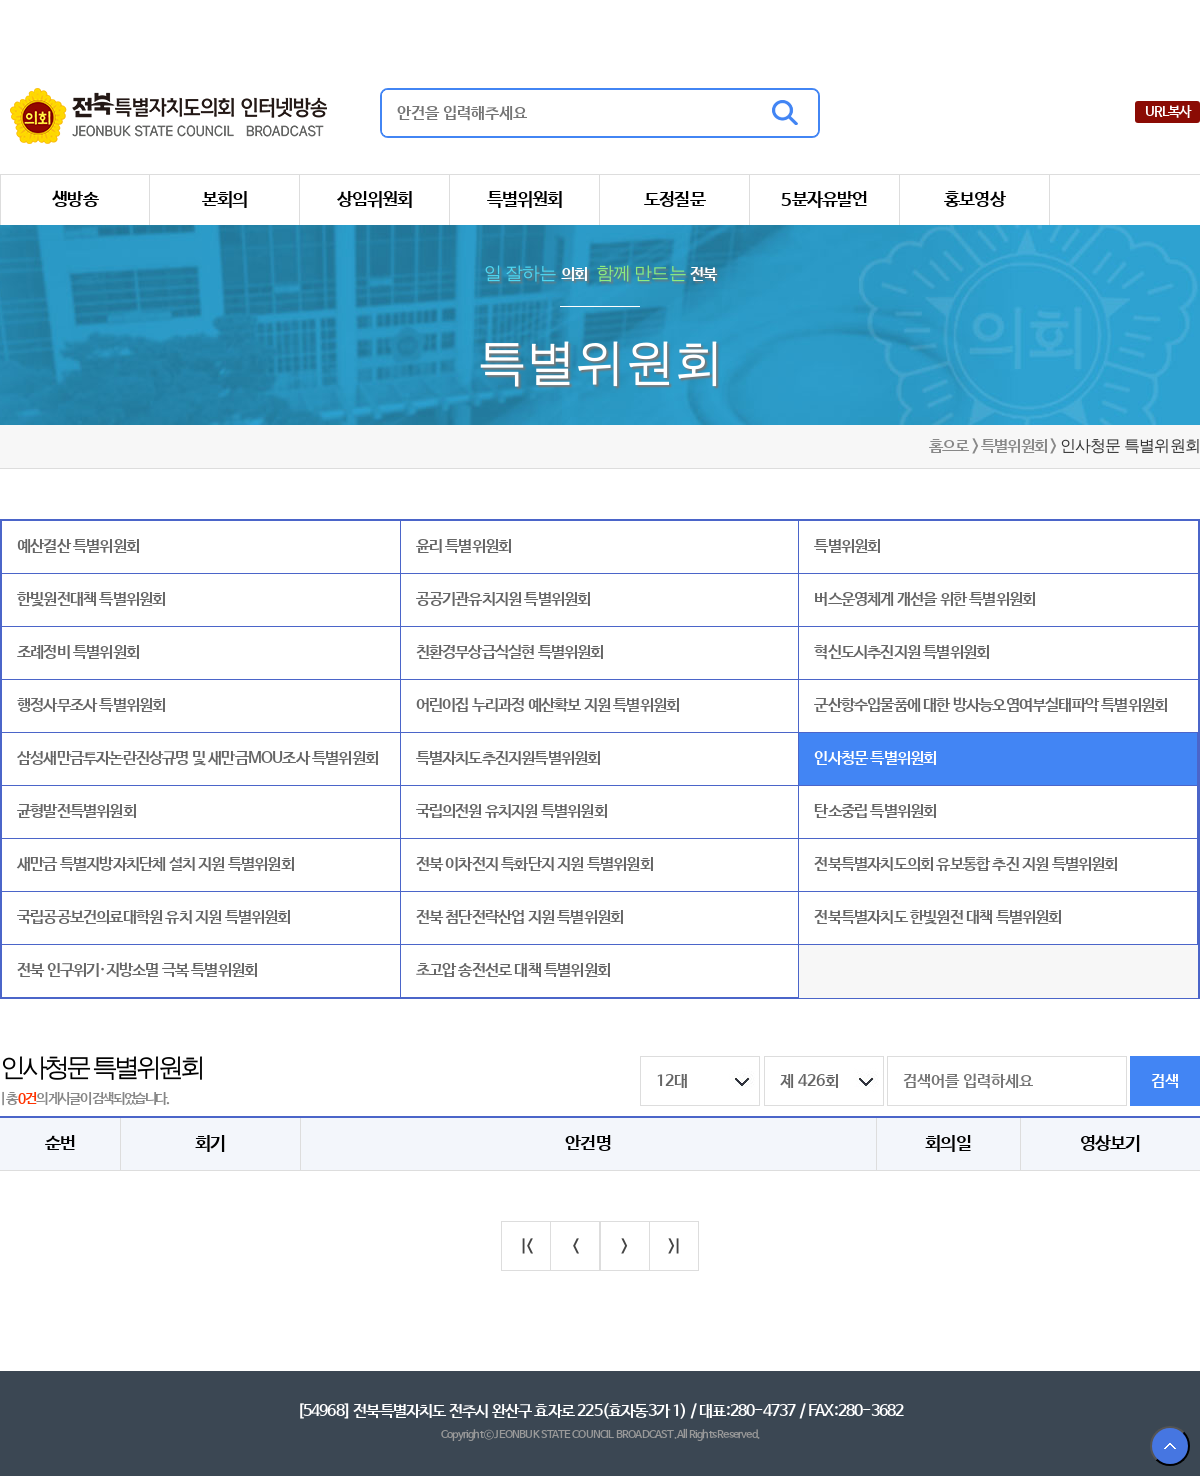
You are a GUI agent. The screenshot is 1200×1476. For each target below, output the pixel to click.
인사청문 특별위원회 (875, 758)
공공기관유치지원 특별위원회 (503, 599)
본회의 (225, 200)
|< (526, 1246)
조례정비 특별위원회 (78, 652)
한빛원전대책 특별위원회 (91, 599)
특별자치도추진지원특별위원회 (508, 758)
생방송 (75, 200)
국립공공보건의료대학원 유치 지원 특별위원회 (154, 917)
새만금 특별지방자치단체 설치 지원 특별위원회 (155, 864)
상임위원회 (375, 200)
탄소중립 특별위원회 (875, 811)
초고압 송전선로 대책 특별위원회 (513, 970)
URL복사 (1168, 112)
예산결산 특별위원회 (78, 546)
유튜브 (1117, 112)
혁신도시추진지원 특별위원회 (901, 652)
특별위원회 (525, 200)
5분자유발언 (824, 200)
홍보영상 (974, 200)
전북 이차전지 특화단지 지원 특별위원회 (534, 864)
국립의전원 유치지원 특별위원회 (511, 811)
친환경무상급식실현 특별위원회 (510, 652)
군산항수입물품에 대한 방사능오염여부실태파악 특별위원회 (990, 705)
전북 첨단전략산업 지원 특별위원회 (520, 917)
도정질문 (674, 200)
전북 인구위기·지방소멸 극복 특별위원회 (137, 970)
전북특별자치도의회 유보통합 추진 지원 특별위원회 (965, 864)
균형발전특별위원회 (76, 811)
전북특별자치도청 (1026, 24)
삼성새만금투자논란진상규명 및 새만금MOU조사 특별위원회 (197, 758)
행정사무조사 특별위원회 (91, 705)
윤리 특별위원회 (464, 546)
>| (674, 1246)
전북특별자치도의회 (880, 24)
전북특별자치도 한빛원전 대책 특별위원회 (937, 917)
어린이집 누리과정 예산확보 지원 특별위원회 (548, 705)
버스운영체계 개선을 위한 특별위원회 (924, 599)
